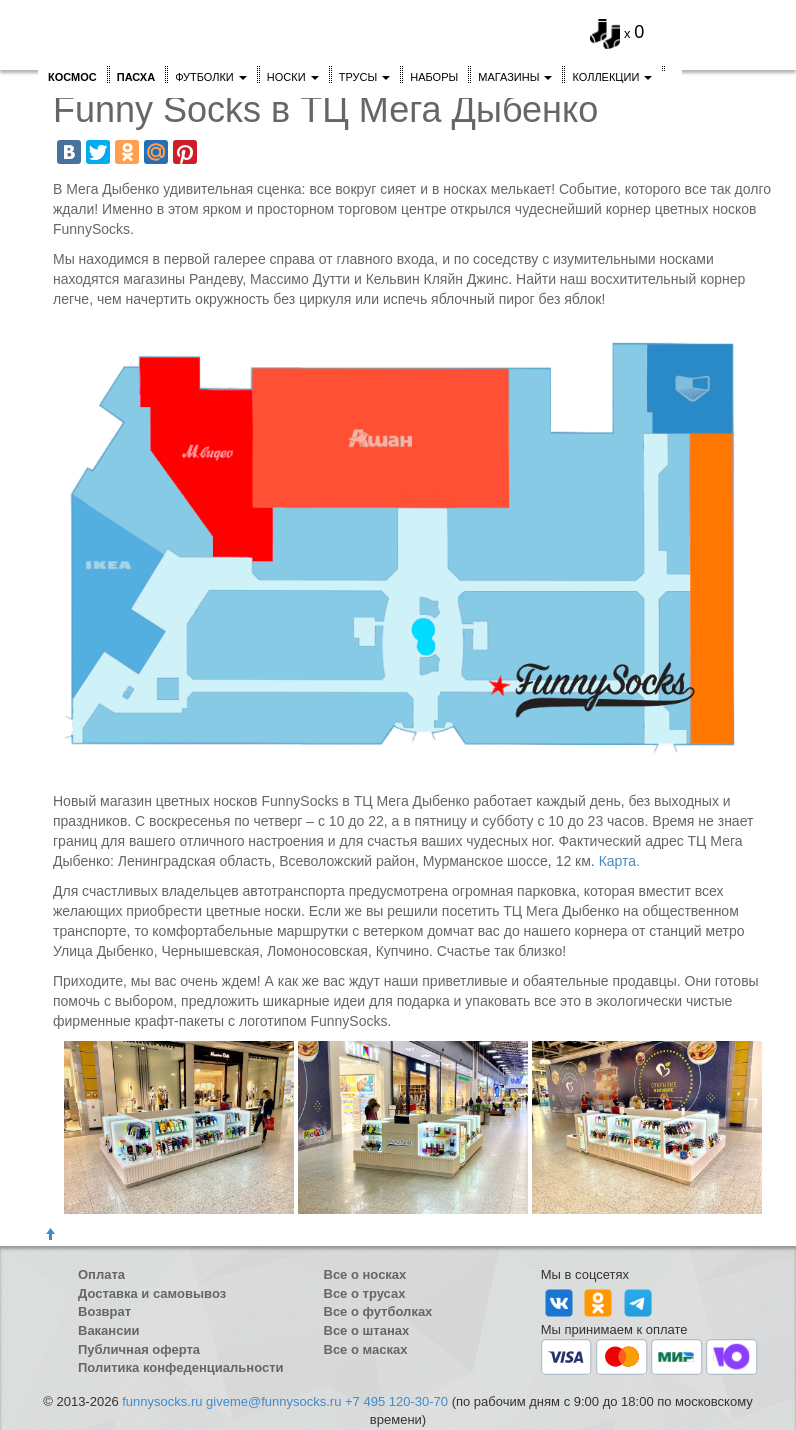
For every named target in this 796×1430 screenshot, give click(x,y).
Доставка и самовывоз (152, 1293)
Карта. (619, 861)
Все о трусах (365, 1293)
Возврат (104, 1311)
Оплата (101, 1274)
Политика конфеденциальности (181, 1367)
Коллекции (612, 77)
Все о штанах (367, 1330)
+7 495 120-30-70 (396, 1401)
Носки (293, 77)
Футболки (211, 77)
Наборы (434, 77)
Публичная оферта (139, 1349)
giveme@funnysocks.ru (273, 1401)
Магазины (515, 77)
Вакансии (108, 1330)
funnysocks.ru (162, 1401)
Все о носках (365, 1274)
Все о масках (366, 1349)
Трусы (365, 77)
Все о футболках (378, 1311)
